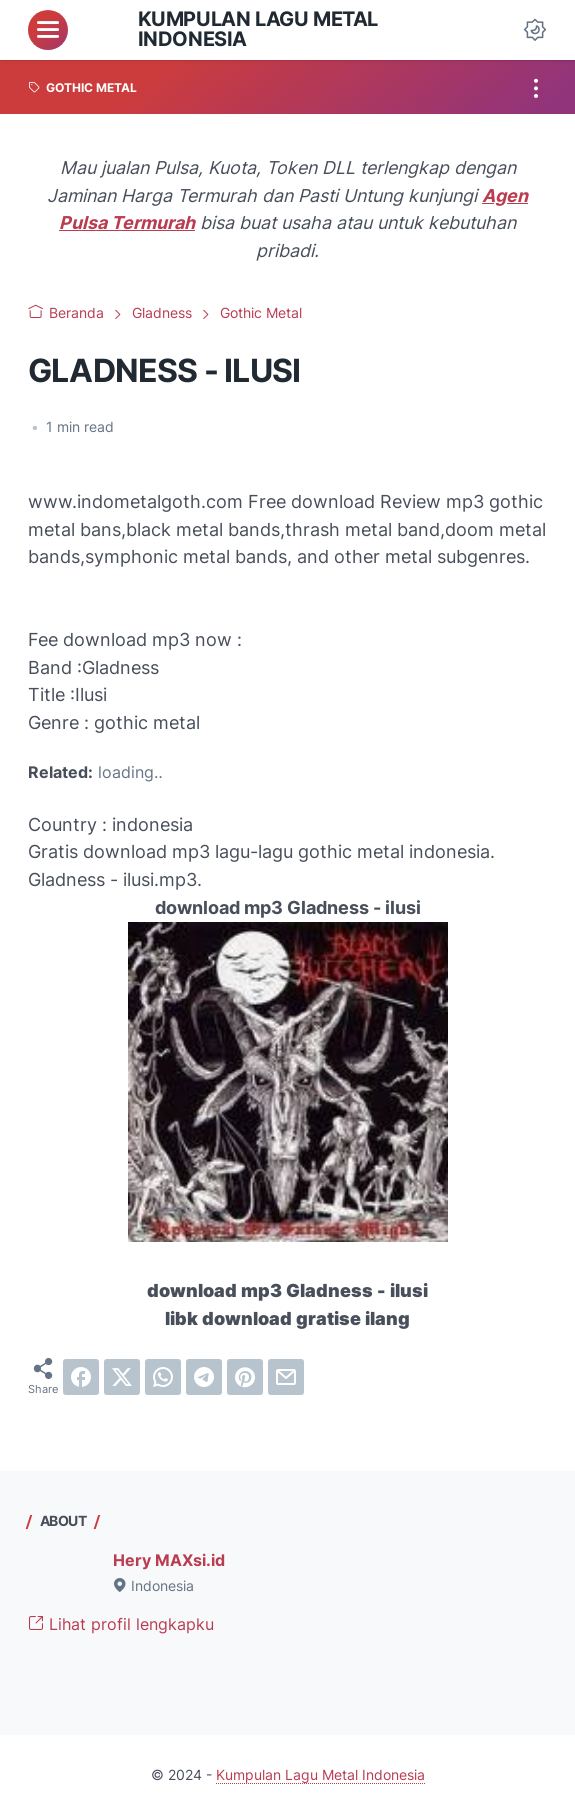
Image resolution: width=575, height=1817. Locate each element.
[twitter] (122, 1377)
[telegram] (204, 1377)
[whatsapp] (163, 1377)
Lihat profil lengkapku (121, 1624)
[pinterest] (245, 1377)
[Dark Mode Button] (535, 30)
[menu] (48, 30)
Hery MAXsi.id (169, 1560)
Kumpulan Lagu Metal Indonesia (258, 29)
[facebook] (81, 1377)
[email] (286, 1377)
